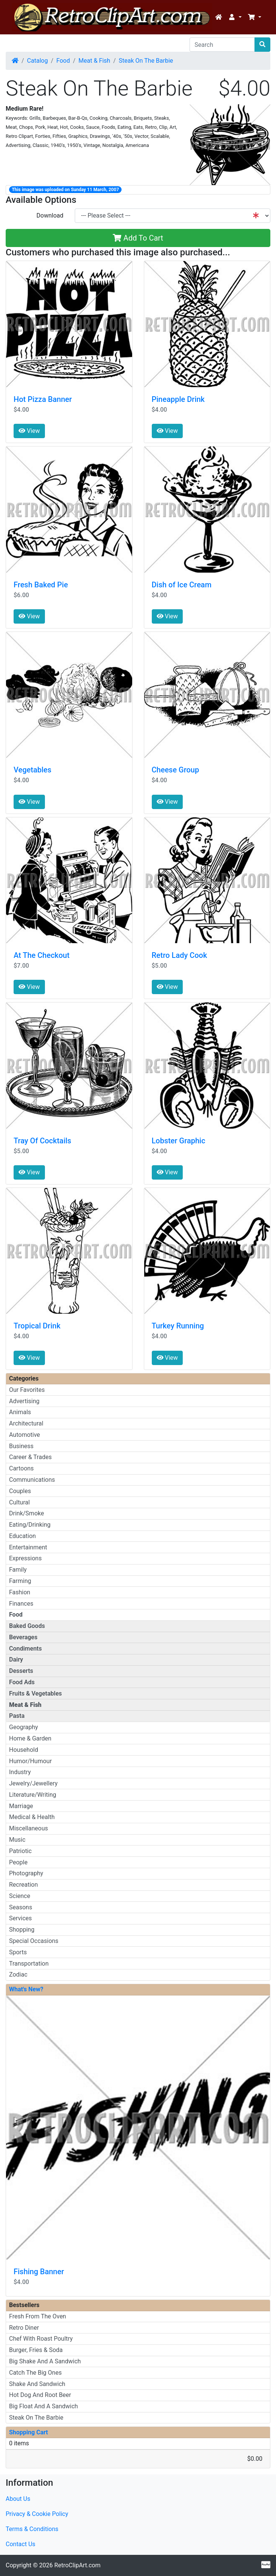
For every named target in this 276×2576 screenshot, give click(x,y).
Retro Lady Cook (179, 955)
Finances (21, 1603)
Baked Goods (27, 1625)
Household (23, 1749)
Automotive (24, 1434)
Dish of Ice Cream (182, 584)
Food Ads (22, 1682)
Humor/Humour (30, 1761)
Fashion (19, 1592)
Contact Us (20, 2544)
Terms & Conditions (32, 2529)
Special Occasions (34, 1940)
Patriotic (20, 1851)
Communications (32, 1479)
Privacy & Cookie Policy (37, 2513)
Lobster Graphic (178, 1140)
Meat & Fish (94, 60)
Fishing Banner (39, 2271)
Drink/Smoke (26, 1513)
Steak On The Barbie (146, 60)
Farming (20, 1581)
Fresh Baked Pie (41, 584)
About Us (18, 2498)
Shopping (21, 1929)
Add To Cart (138, 237)
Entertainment (28, 1547)
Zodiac (18, 1974)
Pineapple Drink (178, 399)
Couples (20, 1491)
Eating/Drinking (30, 1524)
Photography (26, 1873)
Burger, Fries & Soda (36, 2350)
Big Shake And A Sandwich (45, 2361)
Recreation (23, 1884)
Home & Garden (30, 1738)
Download (50, 215)
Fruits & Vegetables (35, 1693)
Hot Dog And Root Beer (40, 2394)
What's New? (26, 1989)
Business (21, 1446)
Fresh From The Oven (37, 2316)
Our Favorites (27, 1389)
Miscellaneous (28, 1828)
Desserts (21, 1670)
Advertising (24, 1401)
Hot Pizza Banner (43, 399)
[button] (235, 17)
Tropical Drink (37, 1325)
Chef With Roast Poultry (41, 2338)
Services (20, 1918)
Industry (20, 1772)
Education (22, 1536)
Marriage (21, 1806)
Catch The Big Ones (35, 2372)
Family (18, 1569)
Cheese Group (175, 769)
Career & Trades (30, 1457)
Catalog (37, 60)
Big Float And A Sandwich (43, 2406)
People (18, 1862)
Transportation (29, 1963)
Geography (23, 1727)
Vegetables (32, 769)
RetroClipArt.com (77, 2565)
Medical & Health (32, 1817)
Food (63, 60)
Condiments (25, 1648)
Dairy (16, 1659)
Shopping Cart (28, 2432)
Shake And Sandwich (37, 2384)
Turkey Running (178, 1325)
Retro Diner (24, 2327)
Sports (18, 1952)
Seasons (20, 1907)
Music (17, 1839)
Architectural (26, 1423)
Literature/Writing (32, 1794)
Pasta (17, 1715)
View (29, 430)
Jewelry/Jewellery (33, 1783)
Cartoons (21, 1468)
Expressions (25, 1558)
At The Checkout (41, 955)
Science (19, 1896)
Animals (20, 1412)
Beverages (23, 1637)
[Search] (222, 44)
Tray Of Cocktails (42, 1140)
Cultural (19, 1502)
